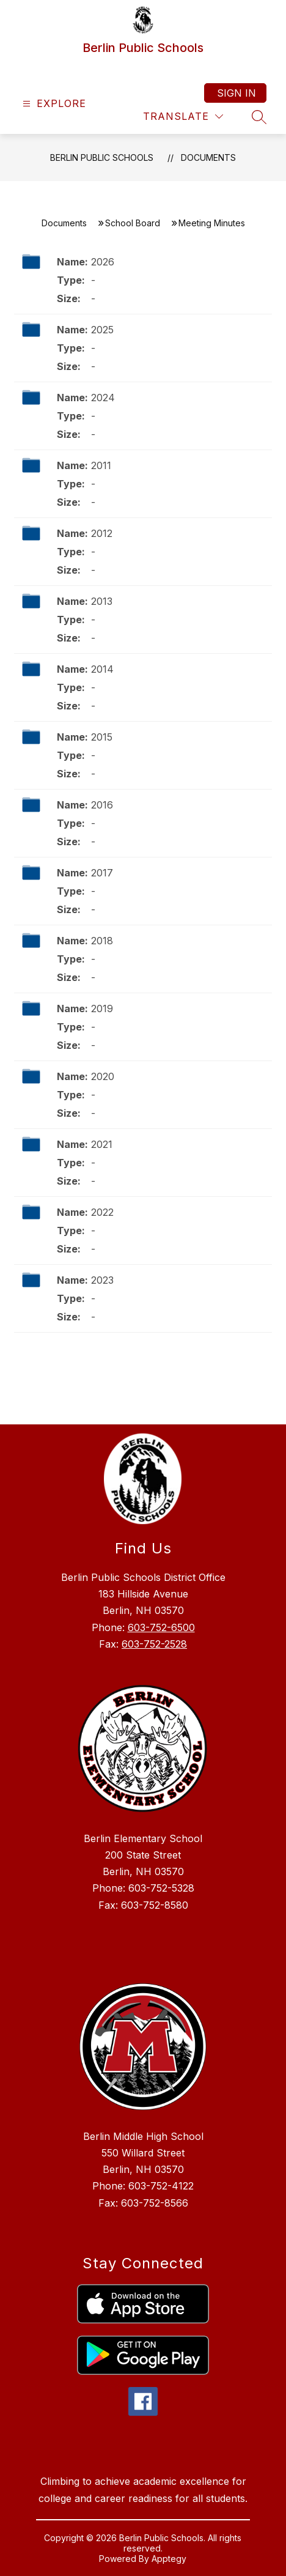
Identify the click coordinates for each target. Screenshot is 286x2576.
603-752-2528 (154, 1644)
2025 (102, 330)
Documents (208, 157)
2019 (102, 1008)
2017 (102, 873)
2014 (102, 669)
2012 (101, 533)
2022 (102, 1212)
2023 (102, 1280)
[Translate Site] (183, 116)
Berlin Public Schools (101, 157)
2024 (103, 397)
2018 (102, 941)
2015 (101, 737)
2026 (102, 262)
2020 (102, 1076)
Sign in (236, 93)
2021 (101, 1144)
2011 (101, 465)
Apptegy (169, 2558)
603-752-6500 (161, 1627)
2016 (102, 805)
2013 (101, 601)
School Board (132, 223)
